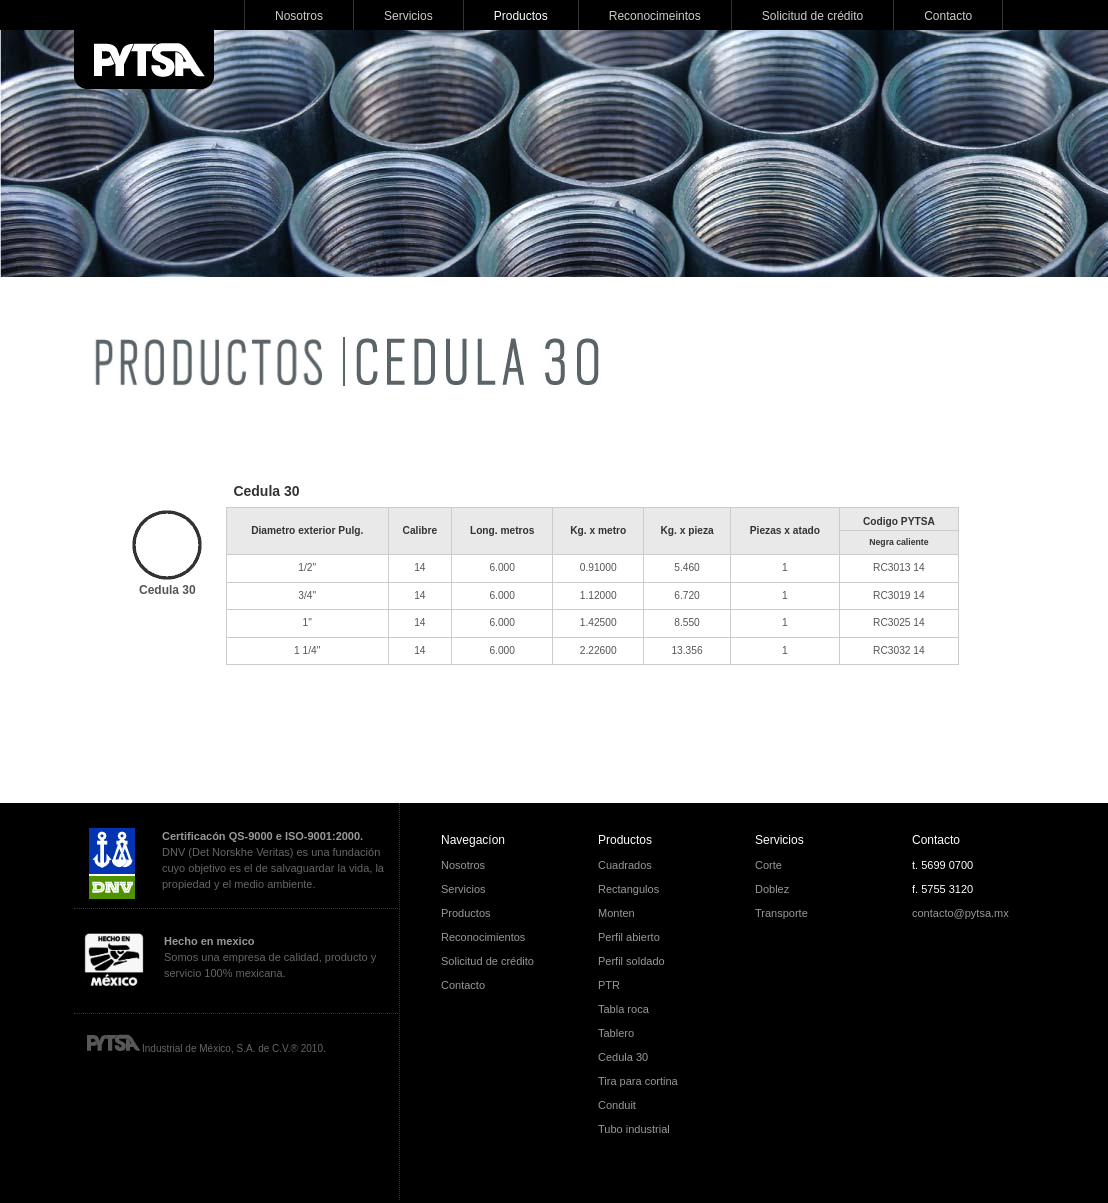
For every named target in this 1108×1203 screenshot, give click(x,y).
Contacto (936, 840)
